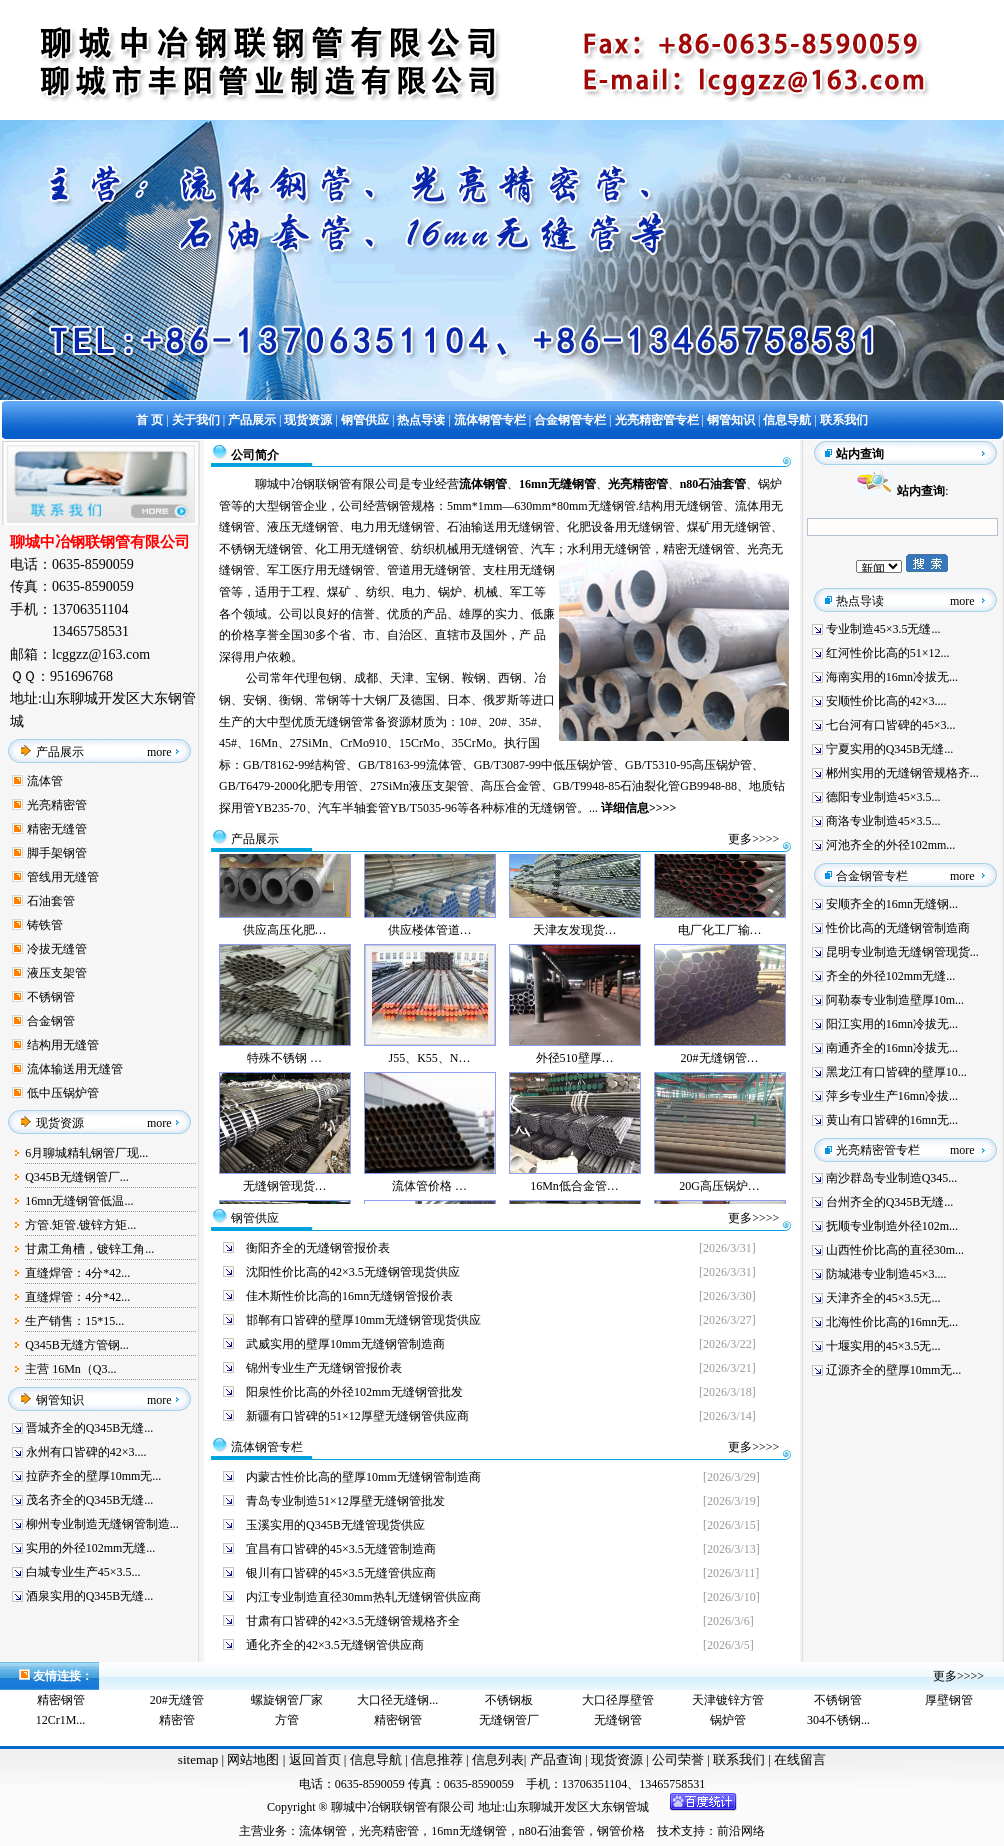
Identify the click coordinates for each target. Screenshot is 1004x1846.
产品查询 (557, 1759)
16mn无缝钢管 (468, 1831)
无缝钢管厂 (509, 1720)
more (159, 752)
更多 (740, 839)
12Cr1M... (61, 1720)
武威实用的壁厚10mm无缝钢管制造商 (345, 1344)
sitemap (198, 1759)
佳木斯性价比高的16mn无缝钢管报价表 (349, 1296)
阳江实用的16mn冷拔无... (892, 1024)
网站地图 (253, 1759)
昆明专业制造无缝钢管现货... (902, 952)
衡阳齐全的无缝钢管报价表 (318, 1248)
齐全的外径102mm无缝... (891, 976)
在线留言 (800, 1759)
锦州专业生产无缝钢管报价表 (324, 1368)
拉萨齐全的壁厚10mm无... (94, 1476)
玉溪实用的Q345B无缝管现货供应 (335, 1525)
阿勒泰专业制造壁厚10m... (895, 1000)
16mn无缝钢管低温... (79, 1201)
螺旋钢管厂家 (287, 1700)
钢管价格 (621, 1831)
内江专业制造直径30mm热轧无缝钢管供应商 (363, 1597)
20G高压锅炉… (719, 1199)
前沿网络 (741, 1831)
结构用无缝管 (63, 1045)
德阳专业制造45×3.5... (883, 797)
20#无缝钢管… (720, 1071)
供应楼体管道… (430, 943)
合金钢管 (51, 1021)
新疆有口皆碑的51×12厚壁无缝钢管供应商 (357, 1416)
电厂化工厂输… (720, 943)
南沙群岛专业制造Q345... (892, 1178)
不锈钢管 (51, 997)
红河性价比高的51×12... (888, 653)
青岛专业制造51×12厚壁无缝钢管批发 (345, 1501)
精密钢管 (61, 1700)
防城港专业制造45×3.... (886, 1274)
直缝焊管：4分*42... (77, 1273)
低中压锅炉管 (63, 1093)
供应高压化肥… (285, 943)
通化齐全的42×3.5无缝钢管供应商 (335, 1645)
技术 (669, 1831)
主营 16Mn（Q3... (70, 1369)
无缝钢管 (618, 1720)
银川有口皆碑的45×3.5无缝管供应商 (341, 1573)
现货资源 (617, 1759)
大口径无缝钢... (397, 1700)
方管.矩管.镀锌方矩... (80, 1225)
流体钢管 (323, 1831)
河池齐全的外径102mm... (891, 845)
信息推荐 (434, 1759)
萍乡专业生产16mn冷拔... (892, 1096)
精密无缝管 (57, 829)
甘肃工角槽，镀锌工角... (89, 1249)
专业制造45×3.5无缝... (883, 629)
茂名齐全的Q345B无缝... (90, 1500)
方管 (287, 1720)
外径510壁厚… (575, 1071)
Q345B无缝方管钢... (77, 1345)
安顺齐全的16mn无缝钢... (892, 904)
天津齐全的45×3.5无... (883, 1298)
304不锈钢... (838, 1720)
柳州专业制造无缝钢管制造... (102, 1524)
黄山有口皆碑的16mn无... (892, 1120)
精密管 (177, 1720)
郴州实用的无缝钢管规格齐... (902, 773)
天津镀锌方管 (728, 1700)
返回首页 (312, 1759)
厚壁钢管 (949, 1700)
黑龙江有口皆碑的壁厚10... (896, 1072)
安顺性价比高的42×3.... (886, 701)
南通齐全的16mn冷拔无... (892, 1048)
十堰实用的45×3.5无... (883, 1346)
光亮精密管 (57, 805)
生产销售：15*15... (74, 1321)
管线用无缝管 (63, 877)
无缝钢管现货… (285, 1199)
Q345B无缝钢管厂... (77, 1177)
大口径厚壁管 (618, 1700)
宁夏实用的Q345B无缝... (890, 749)
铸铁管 (45, 925)
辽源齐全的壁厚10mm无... (894, 1370)
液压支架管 (57, 973)
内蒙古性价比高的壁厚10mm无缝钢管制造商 (363, 1477)
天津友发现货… (575, 943)
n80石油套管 (552, 1831)
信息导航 (376, 1759)
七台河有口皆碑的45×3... (891, 725)
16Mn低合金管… (574, 1199)
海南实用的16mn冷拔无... (892, 677)
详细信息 (625, 808)
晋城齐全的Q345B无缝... (90, 1428)
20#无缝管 (177, 1700)
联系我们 (740, 1759)
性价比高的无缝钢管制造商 (898, 928)
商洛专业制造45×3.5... (883, 821)
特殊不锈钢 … (284, 1071)
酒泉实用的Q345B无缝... (90, 1596)
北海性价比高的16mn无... (892, 1322)
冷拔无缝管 (57, 949)
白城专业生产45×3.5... (83, 1572)
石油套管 (51, 901)
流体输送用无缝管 (75, 1069)
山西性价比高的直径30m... (895, 1250)
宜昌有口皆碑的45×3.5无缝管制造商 (341, 1549)
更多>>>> (753, 1218)
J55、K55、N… (429, 1071)
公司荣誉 (679, 1759)
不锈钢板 (509, 1700)
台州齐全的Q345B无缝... (890, 1202)
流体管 (45, 781)
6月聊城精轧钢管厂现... (86, 1153)
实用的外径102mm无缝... (91, 1548)
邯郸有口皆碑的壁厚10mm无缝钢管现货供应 (363, 1320)
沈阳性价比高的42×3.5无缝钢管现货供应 (353, 1272)
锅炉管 (728, 1720)
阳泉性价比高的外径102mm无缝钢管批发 (354, 1392)
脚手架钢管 (57, 853)
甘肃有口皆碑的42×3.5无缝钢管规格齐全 (353, 1621)
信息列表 (498, 1759)
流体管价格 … (429, 1199)
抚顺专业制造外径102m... (892, 1226)
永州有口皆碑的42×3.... (86, 1452)
